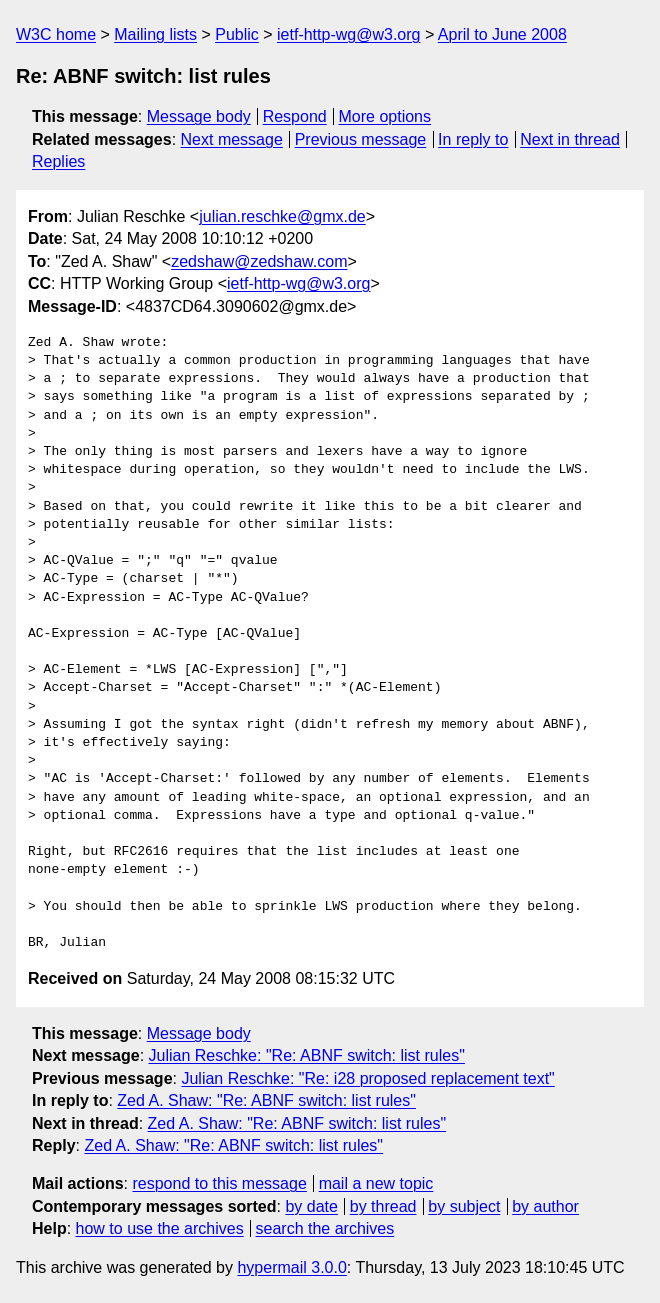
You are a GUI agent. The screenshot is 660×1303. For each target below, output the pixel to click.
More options (385, 116)
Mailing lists (155, 34)
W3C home (56, 34)
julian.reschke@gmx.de (282, 216)
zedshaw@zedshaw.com (259, 261)
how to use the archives (160, 1228)
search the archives (325, 1228)
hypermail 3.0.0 (291, 1267)
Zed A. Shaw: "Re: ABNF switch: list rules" (266, 1100)
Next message (232, 139)
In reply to (473, 139)
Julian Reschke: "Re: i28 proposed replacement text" (367, 1078)
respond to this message (219, 1183)
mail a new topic (376, 1183)
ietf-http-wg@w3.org (348, 34)
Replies (58, 161)
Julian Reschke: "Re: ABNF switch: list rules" (307, 1055)
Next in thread (570, 139)
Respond (295, 116)
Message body (199, 116)
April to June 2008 (502, 34)
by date (311, 1206)
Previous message (361, 139)
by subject (464, 1206)
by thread (383, 1206)
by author (545, 1206)
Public (237, 34)
